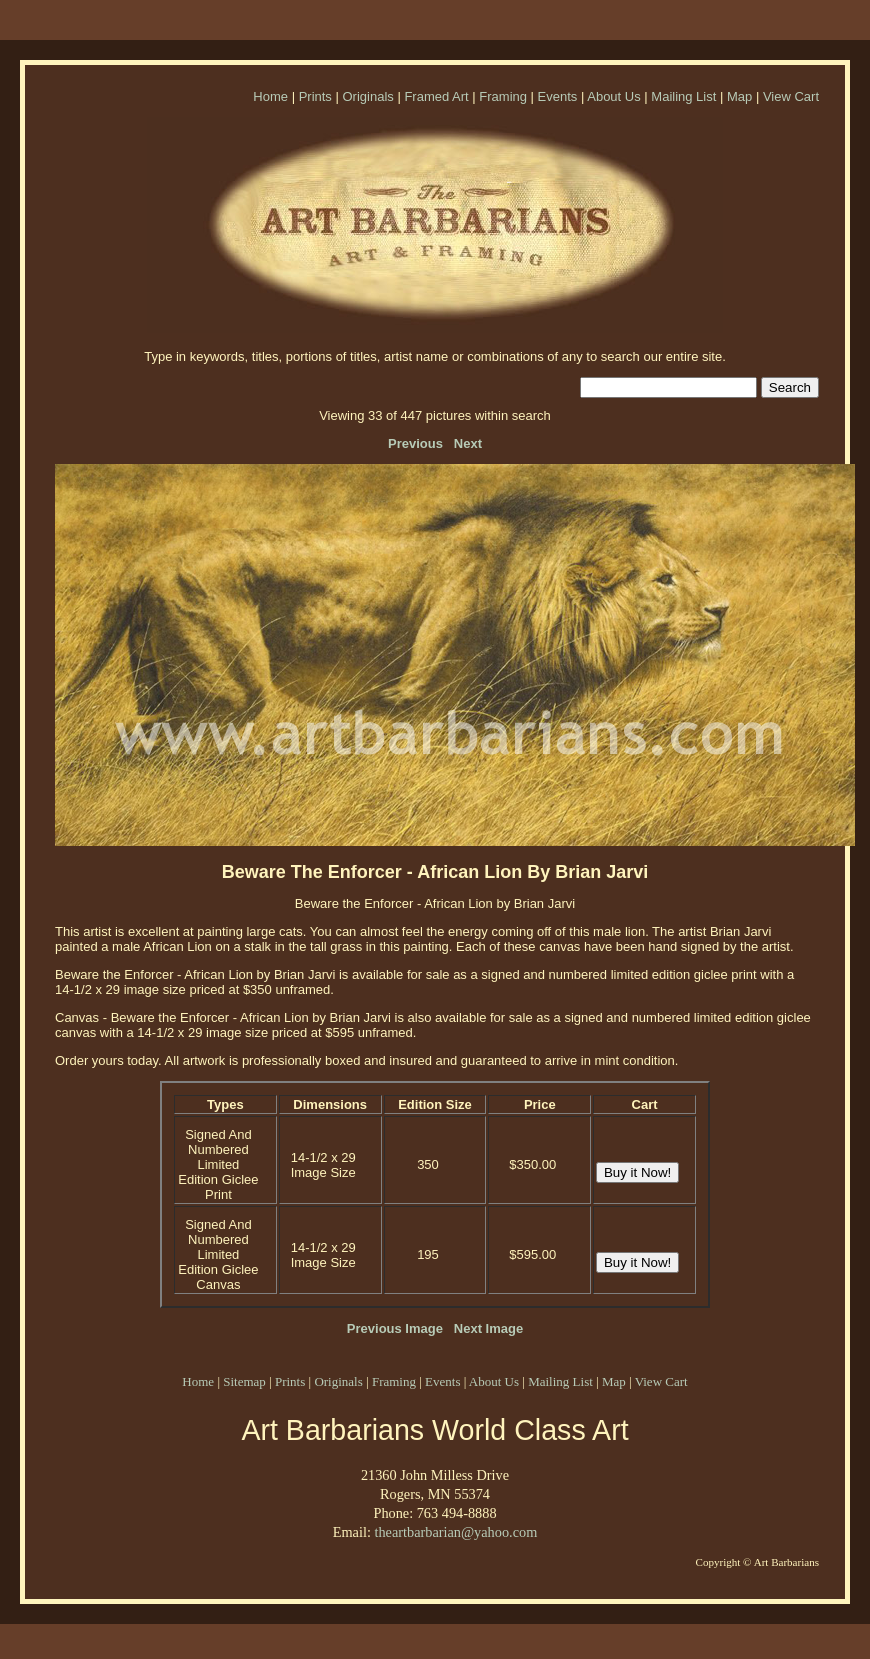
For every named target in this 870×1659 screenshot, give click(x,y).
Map (739, 96)
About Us (613, 96)
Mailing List (683, 96)
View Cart (791, 96)
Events (558, 96)
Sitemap (244, 1381)
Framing (503, 96)
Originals (367, 96)
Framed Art (436, 96)
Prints (315, 96)
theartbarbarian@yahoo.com (455, 1532)
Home (270, 96)
